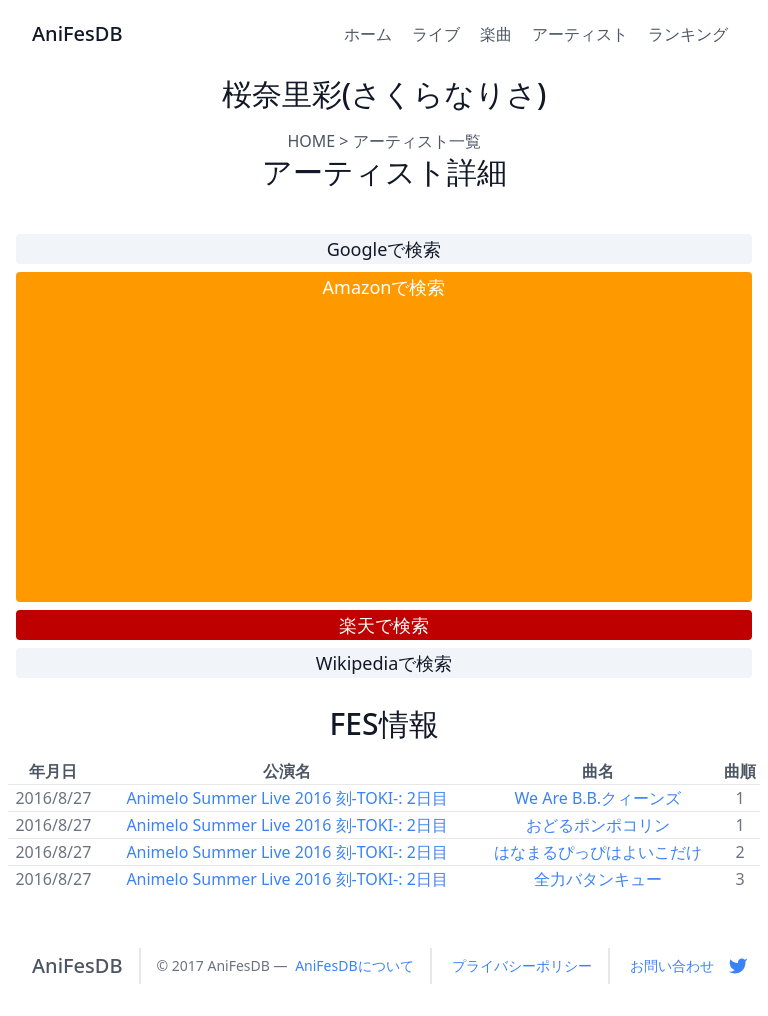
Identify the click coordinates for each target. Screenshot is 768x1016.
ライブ (436, 34)
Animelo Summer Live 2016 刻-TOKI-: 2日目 (286, 798)
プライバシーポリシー (522, 965)
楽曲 (496, 34)
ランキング (688, 34)
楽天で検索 (384, 625)
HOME (311, 141)
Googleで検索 (384, 249)
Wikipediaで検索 (384, 663)
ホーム (368, 34)
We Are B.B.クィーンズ (597, 798)
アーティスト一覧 (417, 141)
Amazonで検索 (384, 287)
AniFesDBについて (354, 965)
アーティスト (580, 34)
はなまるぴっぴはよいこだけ (598, 852)
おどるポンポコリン (598, 825)
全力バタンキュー (598, 879)
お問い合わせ (672, 965)
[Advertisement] (384, 451)
